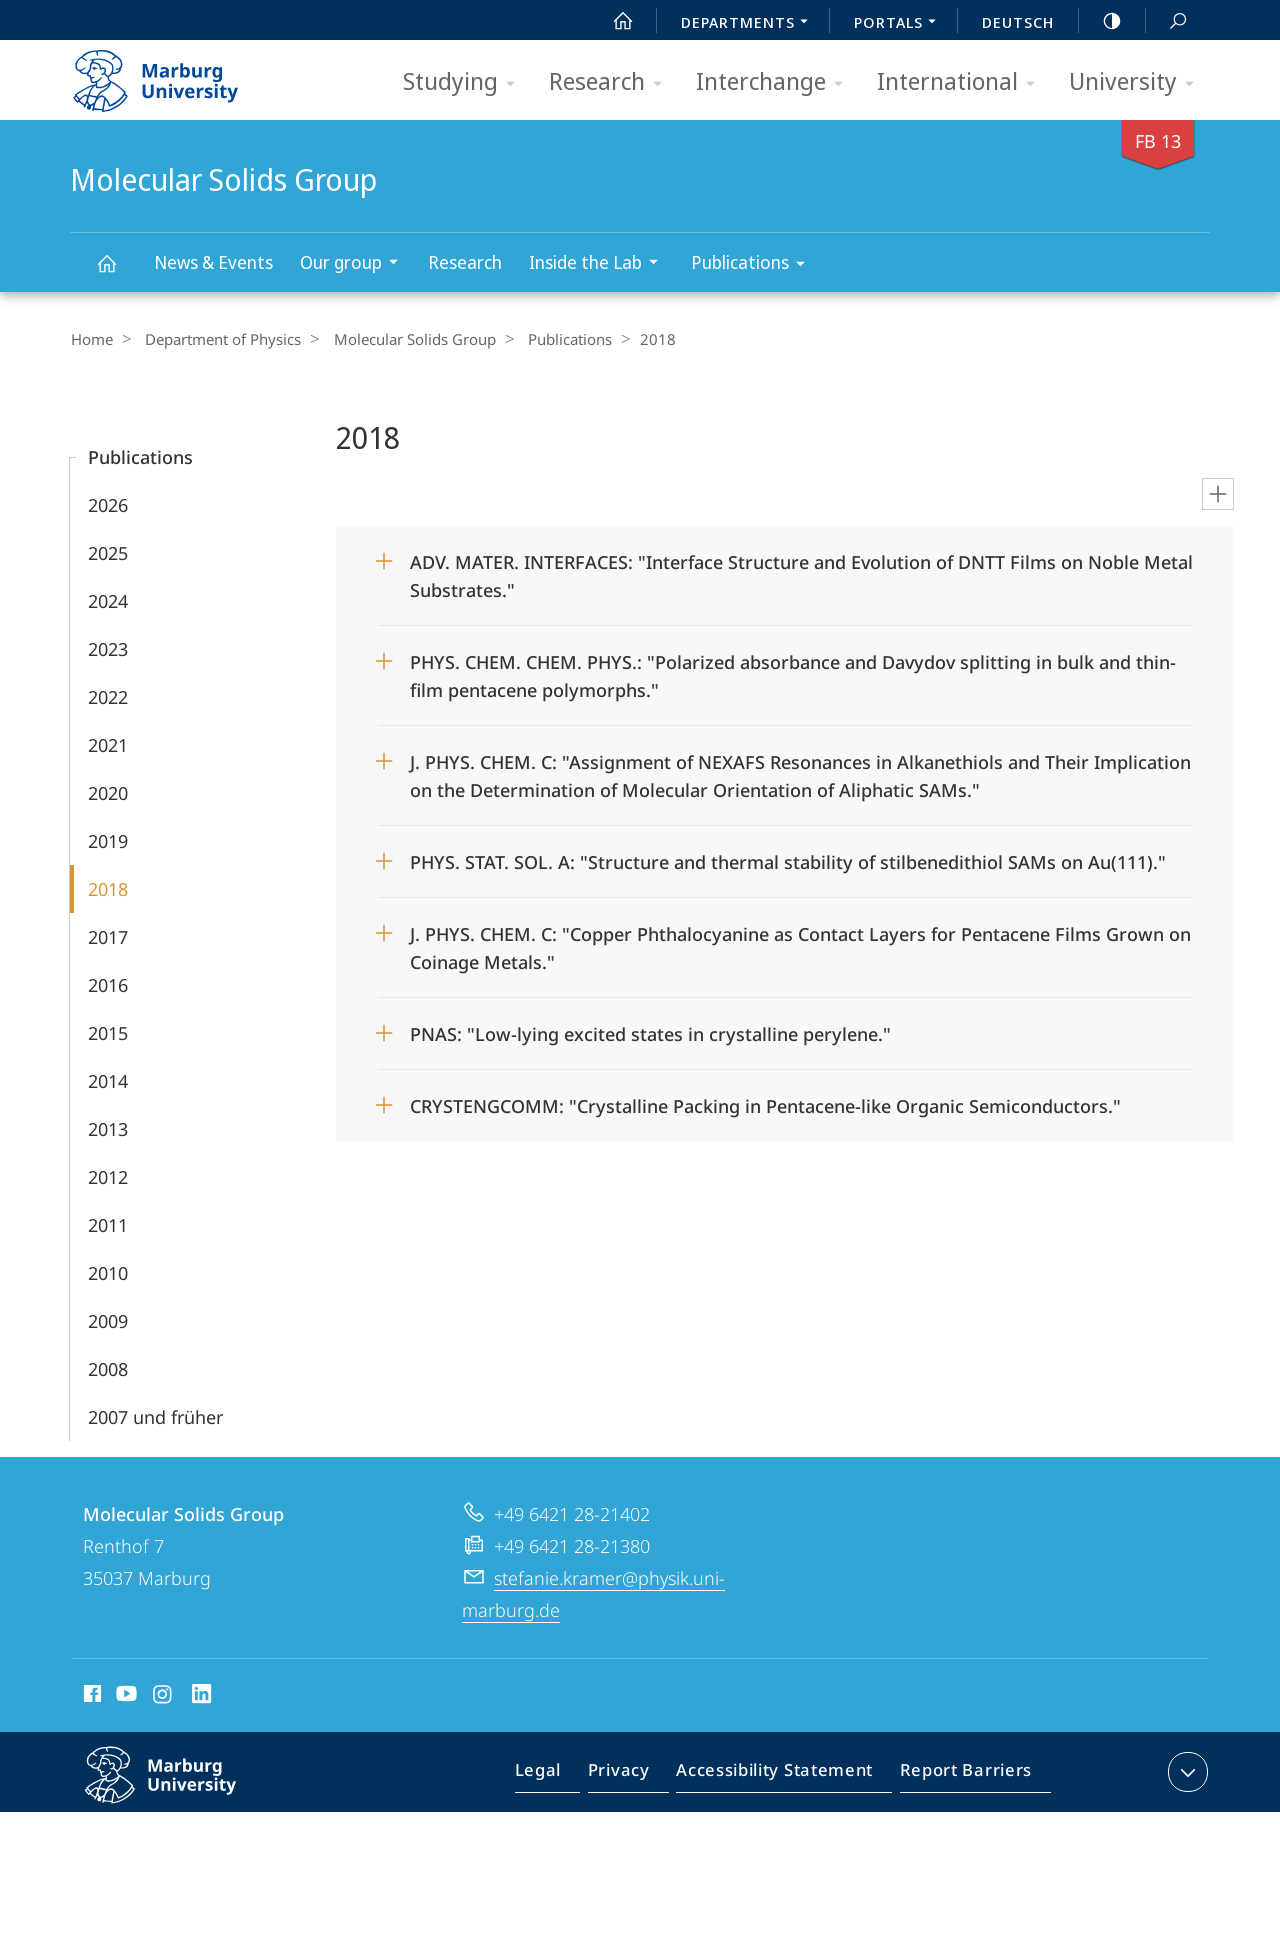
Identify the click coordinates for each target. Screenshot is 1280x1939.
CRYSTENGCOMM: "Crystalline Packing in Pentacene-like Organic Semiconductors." (765, 1105)
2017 (108, 936)
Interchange (776, 82)
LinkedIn (202, 1696)
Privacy (635, 1775)
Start (612, 21)
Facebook (90, 1696)
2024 (108, 600)
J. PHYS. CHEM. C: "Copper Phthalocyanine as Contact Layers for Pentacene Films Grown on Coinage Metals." (800, 940)
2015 (108, 1032)
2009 (108, 1320)
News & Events (213, 262)
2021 (108, 744)
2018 (108, 888)
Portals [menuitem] (900, 24)
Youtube (124, 1696)
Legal (561, 1775)
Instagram (163, 1696)
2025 (108, 552)
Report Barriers (960, 1775)
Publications (754, 265)
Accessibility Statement (781, 1775)
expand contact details (1185, 1771)
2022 (108, 696)
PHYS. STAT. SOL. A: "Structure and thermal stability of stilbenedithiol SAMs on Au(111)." (788, 861)
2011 (108, 1224)
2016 (108, 984)
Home (91, 339)
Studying (465, 82)
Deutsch (1018, 22)
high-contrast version (1101, 21)
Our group (355, 264)
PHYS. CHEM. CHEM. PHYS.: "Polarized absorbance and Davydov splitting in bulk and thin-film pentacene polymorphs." (793, 668)
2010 (108, 1272)
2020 (108, 792)
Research (612, 82)
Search (1167, 21)
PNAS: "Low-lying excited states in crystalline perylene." (650, 1033)
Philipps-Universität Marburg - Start (177, 74)
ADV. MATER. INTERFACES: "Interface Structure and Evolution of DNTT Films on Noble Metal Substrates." (801, 568)
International (962, 82)
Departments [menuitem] (750, 24)
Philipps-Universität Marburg (182, 1790)
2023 (108, 648)
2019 (108, 840)
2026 (108, 504)
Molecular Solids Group (118, 272)
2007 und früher (155, 1416)
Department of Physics (216, 339)
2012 (108, 1176)
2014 (108, 1080)
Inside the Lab (600, 264)
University (1138, 82)
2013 (108, 1128)
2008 (108, 1368)
